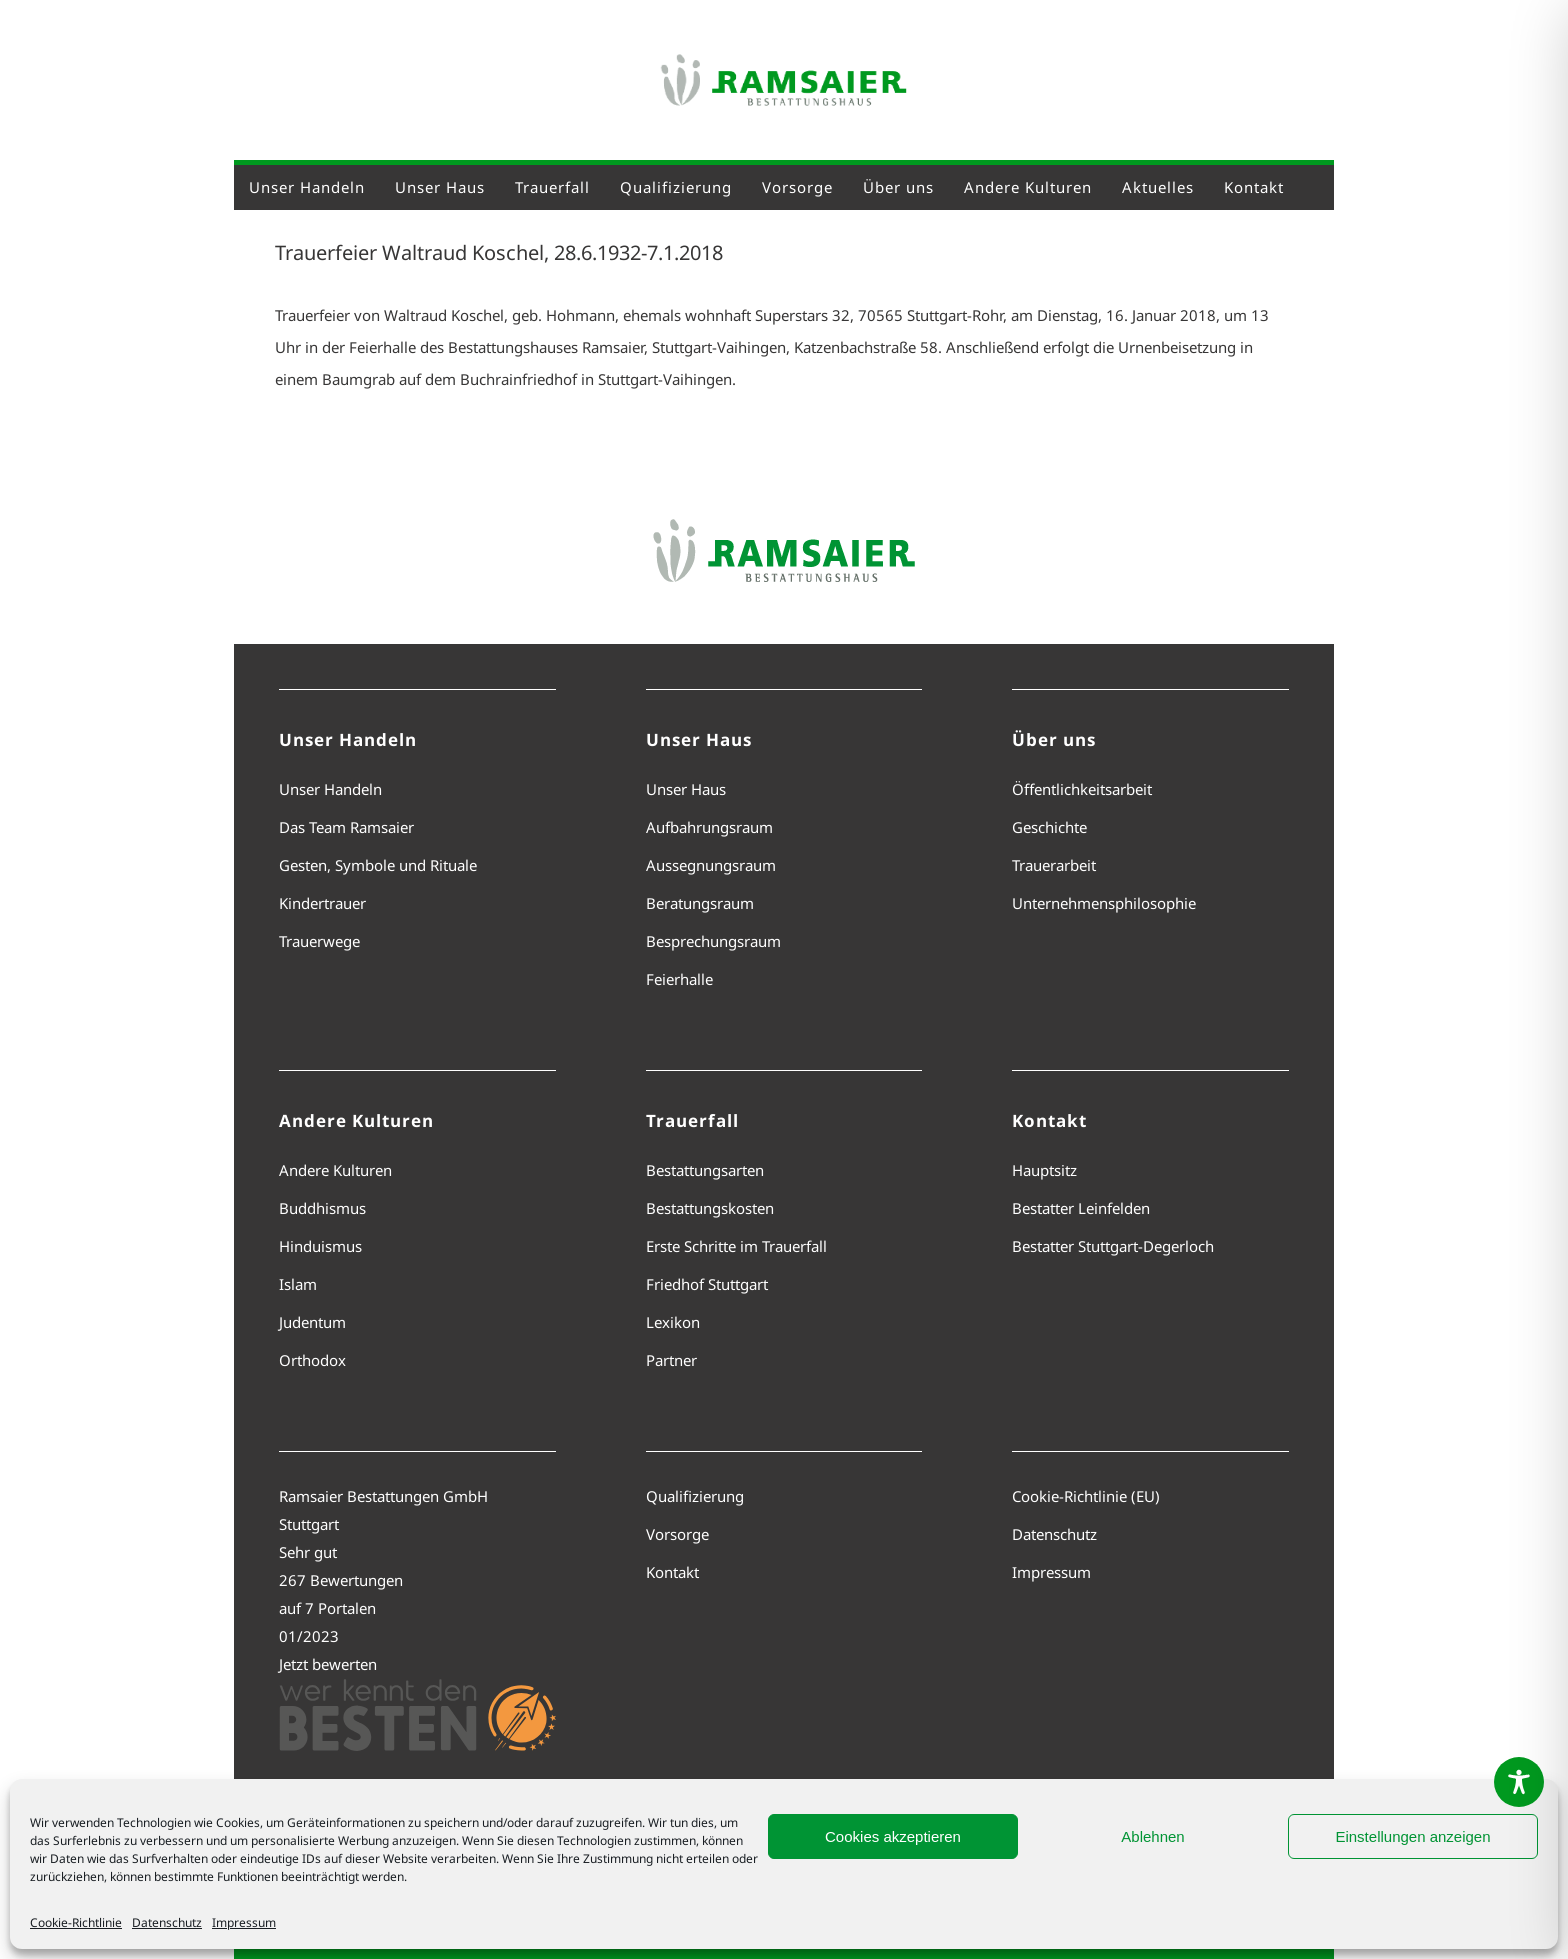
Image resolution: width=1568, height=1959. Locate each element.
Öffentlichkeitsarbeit (1082, 789)
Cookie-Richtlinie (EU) (1086, 1496)
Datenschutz (167, 1922)
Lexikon (673, 1322)
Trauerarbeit (1054, 865)
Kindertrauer (322, 903)
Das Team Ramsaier (346, 827)
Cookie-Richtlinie (76, 1922)
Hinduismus (320, 1246)
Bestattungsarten (705, 1170)
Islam (298, 1284)
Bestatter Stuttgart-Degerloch (1113, 1246)
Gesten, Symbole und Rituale (378, 865)
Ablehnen (1152, 1836)
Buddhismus (322, 1208)
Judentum (312, 1322)
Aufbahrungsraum (709, 827)
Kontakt (672, 1572)
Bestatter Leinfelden (1081, 1208)
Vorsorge (677, 1534)
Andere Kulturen (335, 1170)
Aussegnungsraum (711, 865)
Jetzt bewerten (328, 1664)
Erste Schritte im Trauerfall (736, 1246)
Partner (671, 1360)
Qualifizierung (695, 1496)
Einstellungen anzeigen (1412, 1836)
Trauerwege (319, 941)
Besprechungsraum (713, 941)
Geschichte (1049, 827)
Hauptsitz (1044, 1170)
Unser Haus (686, 789)
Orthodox (312, 1360)
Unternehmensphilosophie (1104, 903)
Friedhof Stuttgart (707, 1284)
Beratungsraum (700, 903)
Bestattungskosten (710, 1208)
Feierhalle (679, 979)
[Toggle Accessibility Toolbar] (1519, 1782)
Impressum (244, 1922)
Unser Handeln (330, 789)
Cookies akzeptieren (893, 1836)
